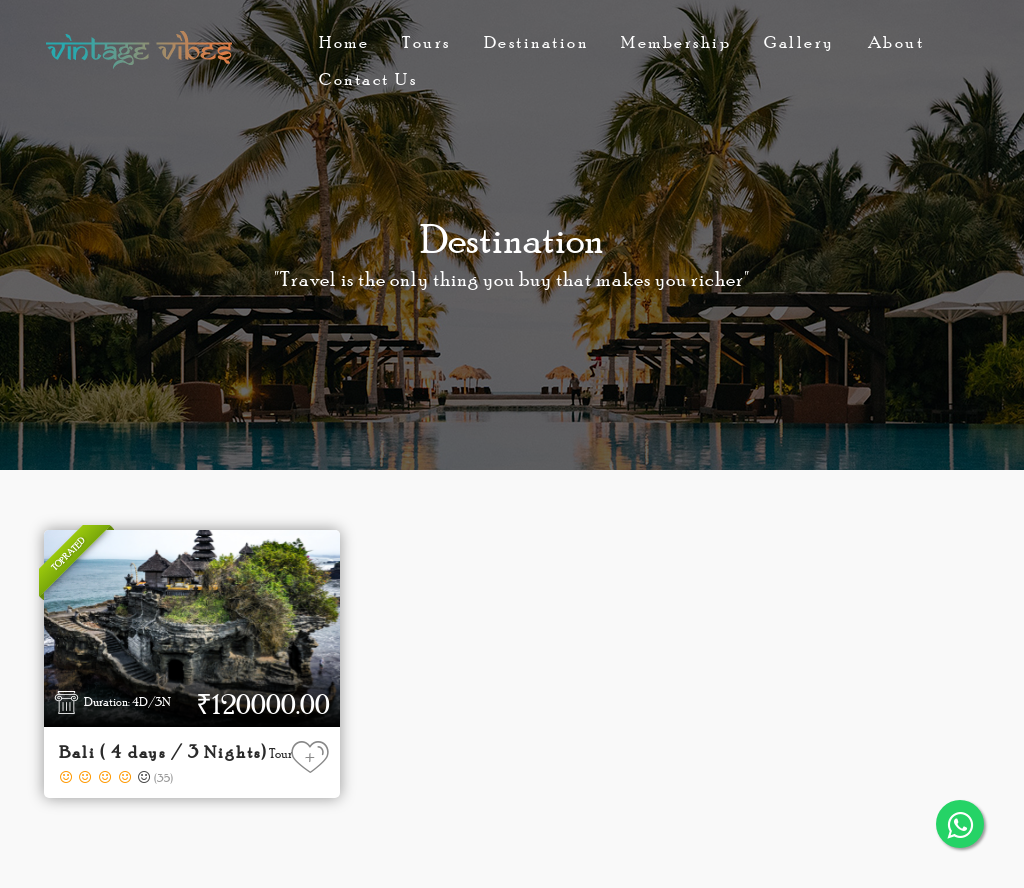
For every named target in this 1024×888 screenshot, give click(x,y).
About (896, 42)
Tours (426, 42)
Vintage (139, 50)
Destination (536, 42)
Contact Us (368, 79)
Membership (676, 42)
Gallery (799, 42)
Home (344, 42)
